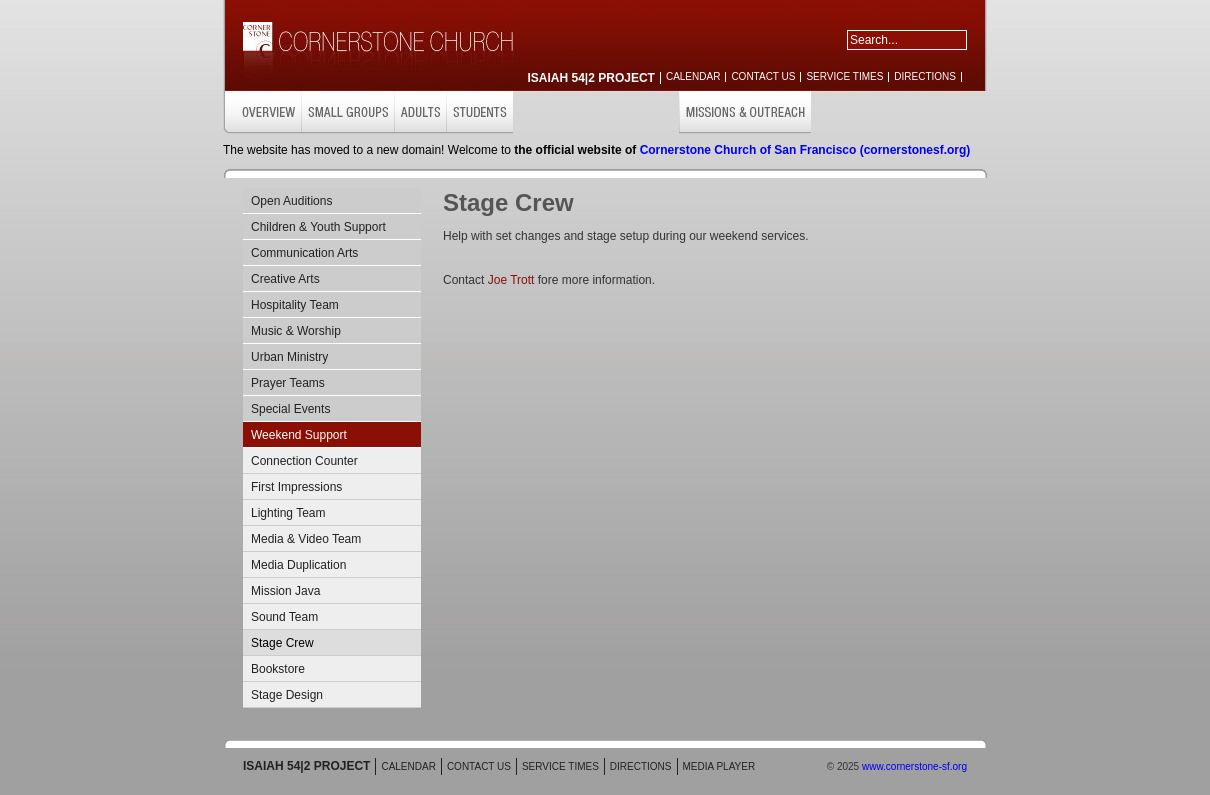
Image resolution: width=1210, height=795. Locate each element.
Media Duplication (298, 565)
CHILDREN (545, 112)
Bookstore (278, 669)
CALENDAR (693, 76)
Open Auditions (291, 201)
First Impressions (296, 487)
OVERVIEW (262, 112)
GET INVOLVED (854, 112)
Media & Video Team (306, 539)
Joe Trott (511, 280)
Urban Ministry (289, 357)
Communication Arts (304, 253)
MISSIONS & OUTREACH (745, 112)
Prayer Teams (288, 383)
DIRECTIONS (925, 76)
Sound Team (284, 617)
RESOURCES (942, 112)
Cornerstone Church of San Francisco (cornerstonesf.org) (805, 150)
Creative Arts (285, 279)
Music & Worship (296, 331)
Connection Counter (304, 461)
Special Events (290, 409)
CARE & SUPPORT (628, 112)
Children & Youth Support (318, 227)
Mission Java (285, 591)
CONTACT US (763, 76)
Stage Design (287, 695)
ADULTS (420, 112)
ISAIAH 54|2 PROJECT (591, 78)
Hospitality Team (295, 305)
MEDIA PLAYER (719, 766)
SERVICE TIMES (844, 76)
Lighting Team (288, 513)
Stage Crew (282, 643)
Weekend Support (299, 435)
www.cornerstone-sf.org (914, 766)
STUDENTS (479, 112)
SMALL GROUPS (347, 112)
